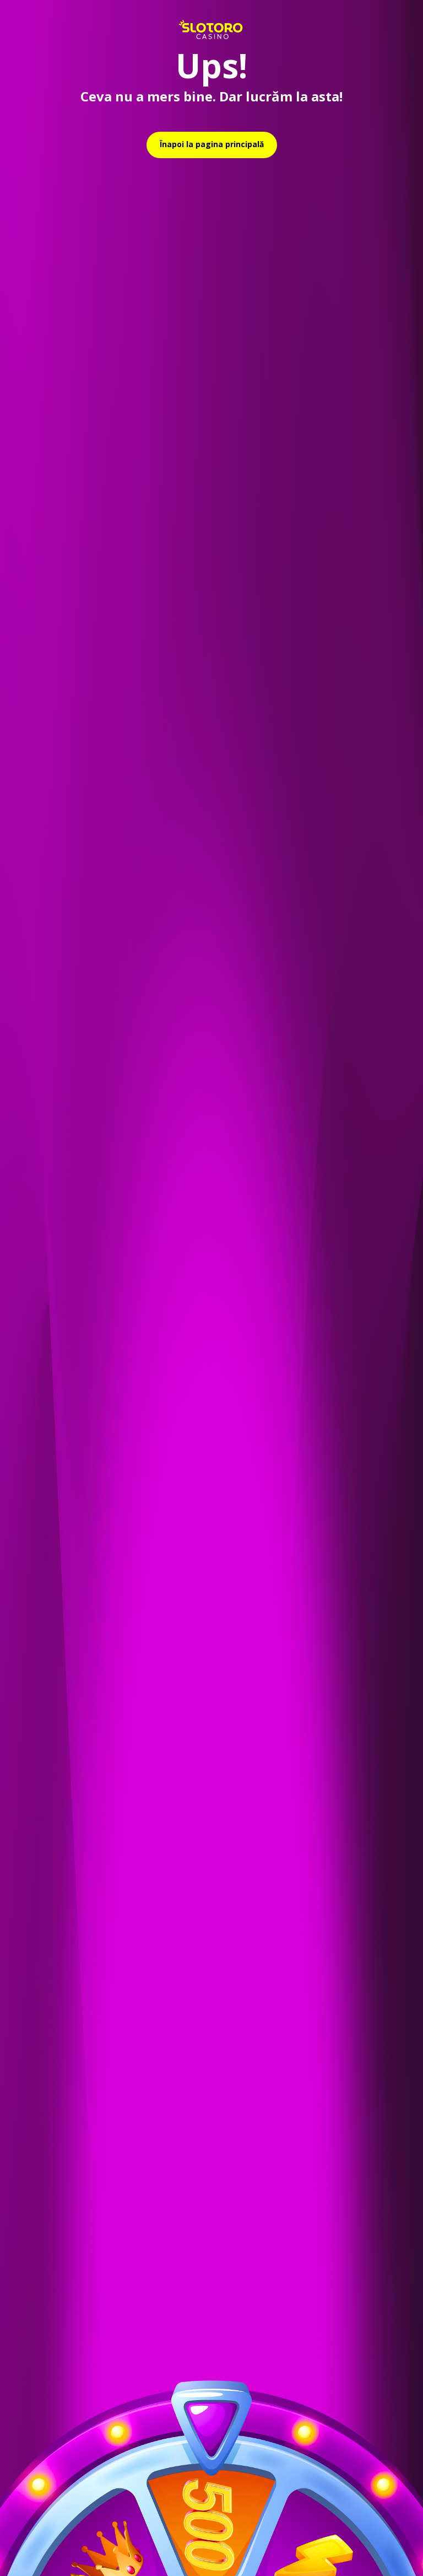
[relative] (212, 145)
